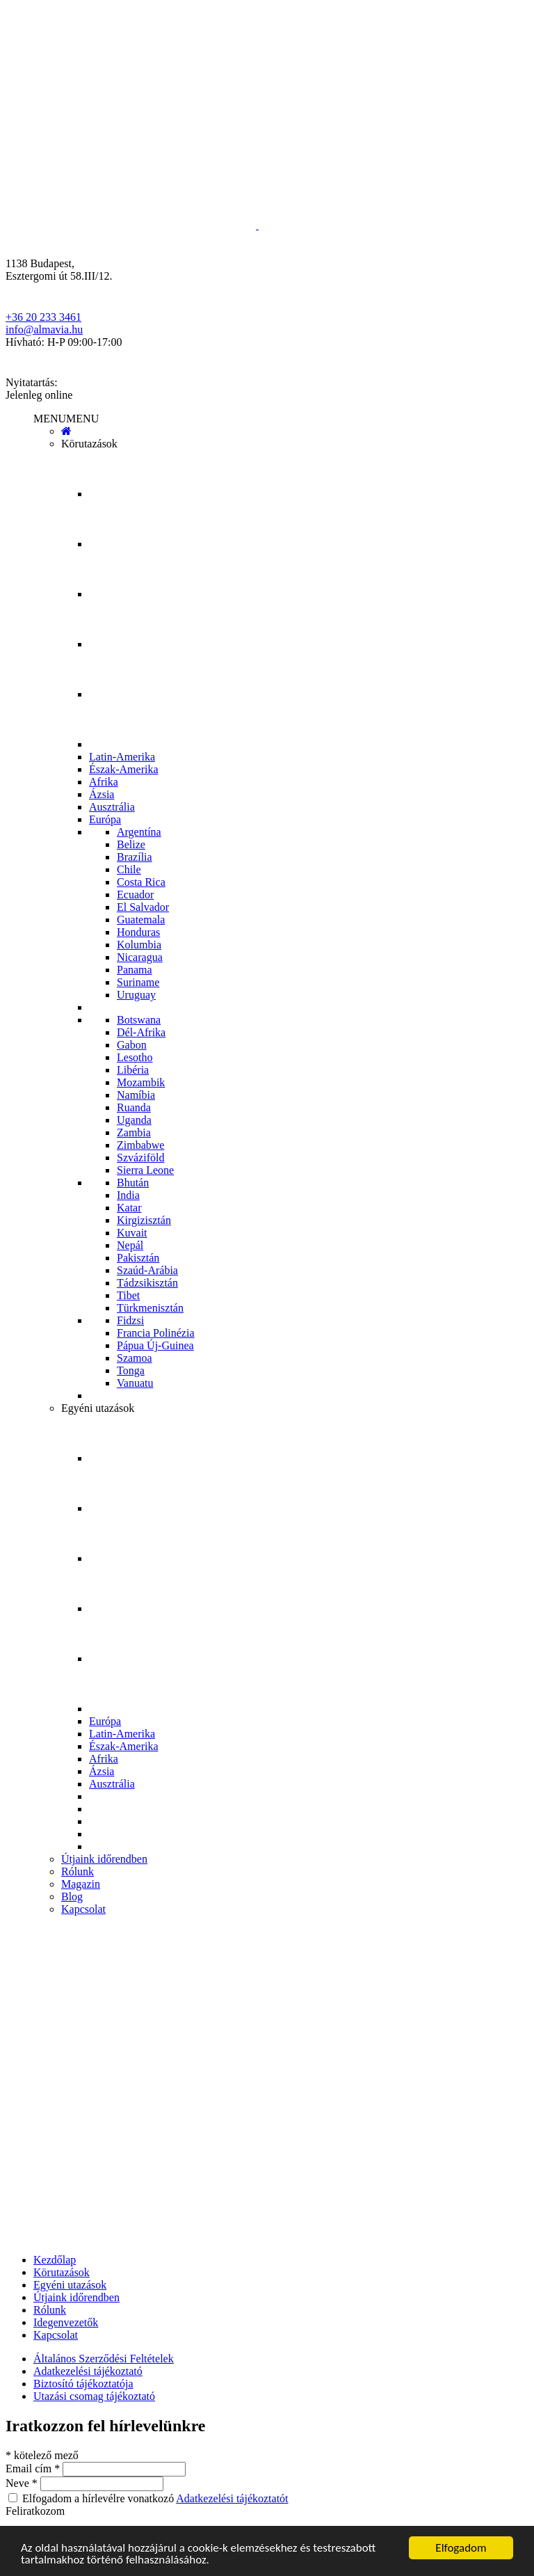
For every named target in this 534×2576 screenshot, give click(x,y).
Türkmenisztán (150, 1308)
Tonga (131, 1370)
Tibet (128, 1295)
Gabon (132, 1045)
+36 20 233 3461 (43, 317)
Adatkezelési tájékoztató (88, 2371)
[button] (66, 418)
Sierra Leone (145, 1170)
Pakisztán (138, 1258)
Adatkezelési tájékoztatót (232, 2498)
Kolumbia (139, 945)
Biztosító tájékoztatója (83, 2384)
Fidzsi (130, 1320)
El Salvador (143, 907)
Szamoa (134, 1358)
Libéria (133, 1070)
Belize (131, 844)
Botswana (139, 1020)
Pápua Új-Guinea (155, 1345)
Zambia (134, 1132)
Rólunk (77, 1871)
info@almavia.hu (44, 329)
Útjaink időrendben (104, 1859)
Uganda (134, 1120)
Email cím (34, 2468)
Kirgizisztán (144, 1220)
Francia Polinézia (156, 1333)
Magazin (80, 1884)
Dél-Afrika (141, 1032)
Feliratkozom (35, 2511)
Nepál (130, 1245)
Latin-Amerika (122, 757)
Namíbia (136, 1095)
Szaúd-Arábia (147, 1270)
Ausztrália (112, 807)
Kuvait (132, 1233)
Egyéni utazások (97, 1408)
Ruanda (134, 1107)
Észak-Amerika (124, 769)
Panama (134, 970)
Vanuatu (135, 1383)
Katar (129, 1208)
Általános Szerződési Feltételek (103, 2358)
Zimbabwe (140, 1145)
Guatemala (141, 919)
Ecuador (135, 894)
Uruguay (136, 995)
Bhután (133, 1182)
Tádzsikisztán (147, 1283)
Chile (129, 869)
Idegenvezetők (65, 2322)
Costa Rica (141, 882)
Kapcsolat (83, 1909)
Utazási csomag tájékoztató (94, 2396)
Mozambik (141, 1082)
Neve (23, 2483)
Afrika (103, 782)
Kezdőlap (54, 2260)
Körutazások (89, 444)
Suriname (138, 982)
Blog (72, 1896)
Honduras (138, 932)
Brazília (134, 857)
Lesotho (135, 1057)
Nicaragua (140, 957)
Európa (105, 819)
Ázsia (101, 794)
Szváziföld (140, 1157)
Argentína (139, 832)
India (128, 1195)
